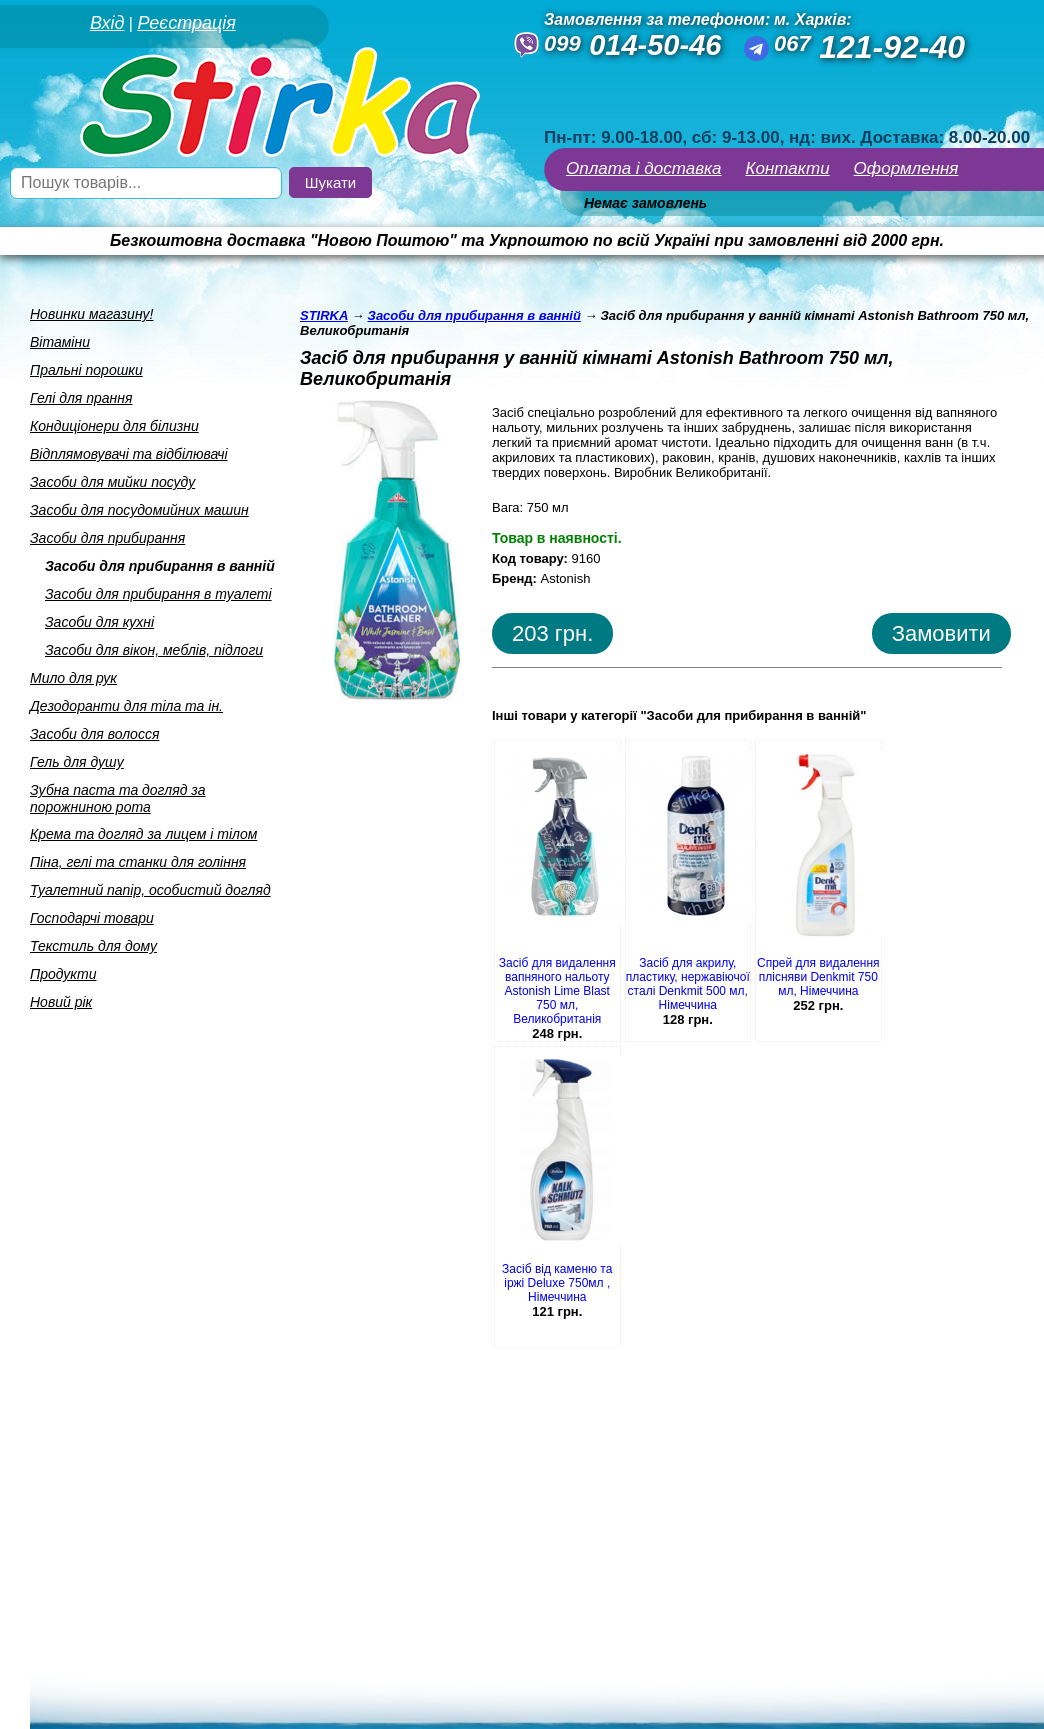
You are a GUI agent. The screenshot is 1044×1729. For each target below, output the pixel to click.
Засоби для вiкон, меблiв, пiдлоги (154, 650)
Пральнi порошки (86, 370)
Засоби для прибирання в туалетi (158, 594)
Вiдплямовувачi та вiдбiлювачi (129, 454)
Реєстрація (186, 23)
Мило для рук (73, 678)
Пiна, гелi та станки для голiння (138, 862)
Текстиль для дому (93, 946)
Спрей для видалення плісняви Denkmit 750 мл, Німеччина (818, 977)
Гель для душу (77, 762)
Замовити (941, 633)
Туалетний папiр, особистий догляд (150, 890)
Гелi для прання (81, 398)
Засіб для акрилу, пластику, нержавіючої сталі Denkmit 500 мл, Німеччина (688, 984)
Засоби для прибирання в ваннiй (160, 566)
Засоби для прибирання (107, 538)
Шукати (330, 182)
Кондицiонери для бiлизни (114, 426)
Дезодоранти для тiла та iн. (126, 706)
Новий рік (61, 1002)
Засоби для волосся (94, 734)
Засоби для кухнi (99, 622)
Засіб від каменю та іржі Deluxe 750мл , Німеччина (557, 1283)
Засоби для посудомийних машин (139, 510)
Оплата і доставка (644, 168)
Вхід (107, 23)
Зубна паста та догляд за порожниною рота (118, 798)
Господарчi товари (92, 918)
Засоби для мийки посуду (112, 482)
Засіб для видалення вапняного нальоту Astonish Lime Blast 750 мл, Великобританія (557, 991)
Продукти (63, 974)
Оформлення (906, 168)
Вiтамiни (60, 342)
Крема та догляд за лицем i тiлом (143, 834)
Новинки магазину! (91, 314)
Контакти (788, 168)
